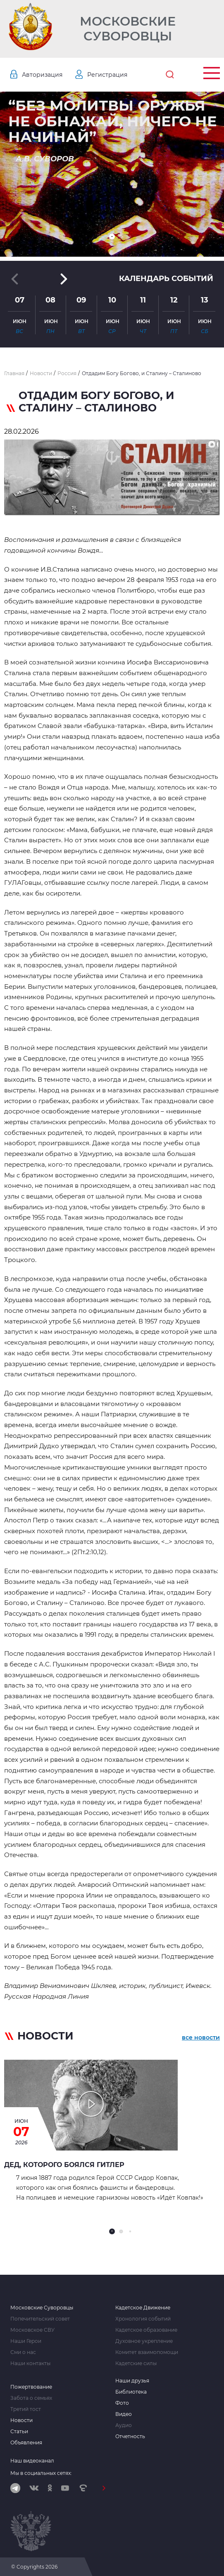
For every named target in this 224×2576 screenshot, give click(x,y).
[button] (112, 236)
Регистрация (107, 74)
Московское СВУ (32, 2330)
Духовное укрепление (144, 2341)
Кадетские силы (136, 2363)
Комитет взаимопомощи (146, 2352)
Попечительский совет (40, 2318)
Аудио (123, 2425)
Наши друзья (132, 2380)
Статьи (19, 2431)
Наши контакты (30, 2363)
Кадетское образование (146, 2330)
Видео (123, 2414)
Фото (122, 2403)
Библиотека (131, 2391)
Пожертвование (31, 2387)
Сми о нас (23, 2352)
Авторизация (42, 74)
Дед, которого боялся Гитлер (64, 2165)
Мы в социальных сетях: (41, 2473)
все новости (201, 2037)
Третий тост (25, 2409)
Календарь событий (166, 278)
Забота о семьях (31, 2398)
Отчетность (130, 2436)
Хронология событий (143, 2318)
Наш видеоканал (32, 2461)
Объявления (26, 2442)
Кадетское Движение (142, 2307)
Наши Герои (25, 2341)
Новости (21, 2420)
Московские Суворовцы (128, 29)
